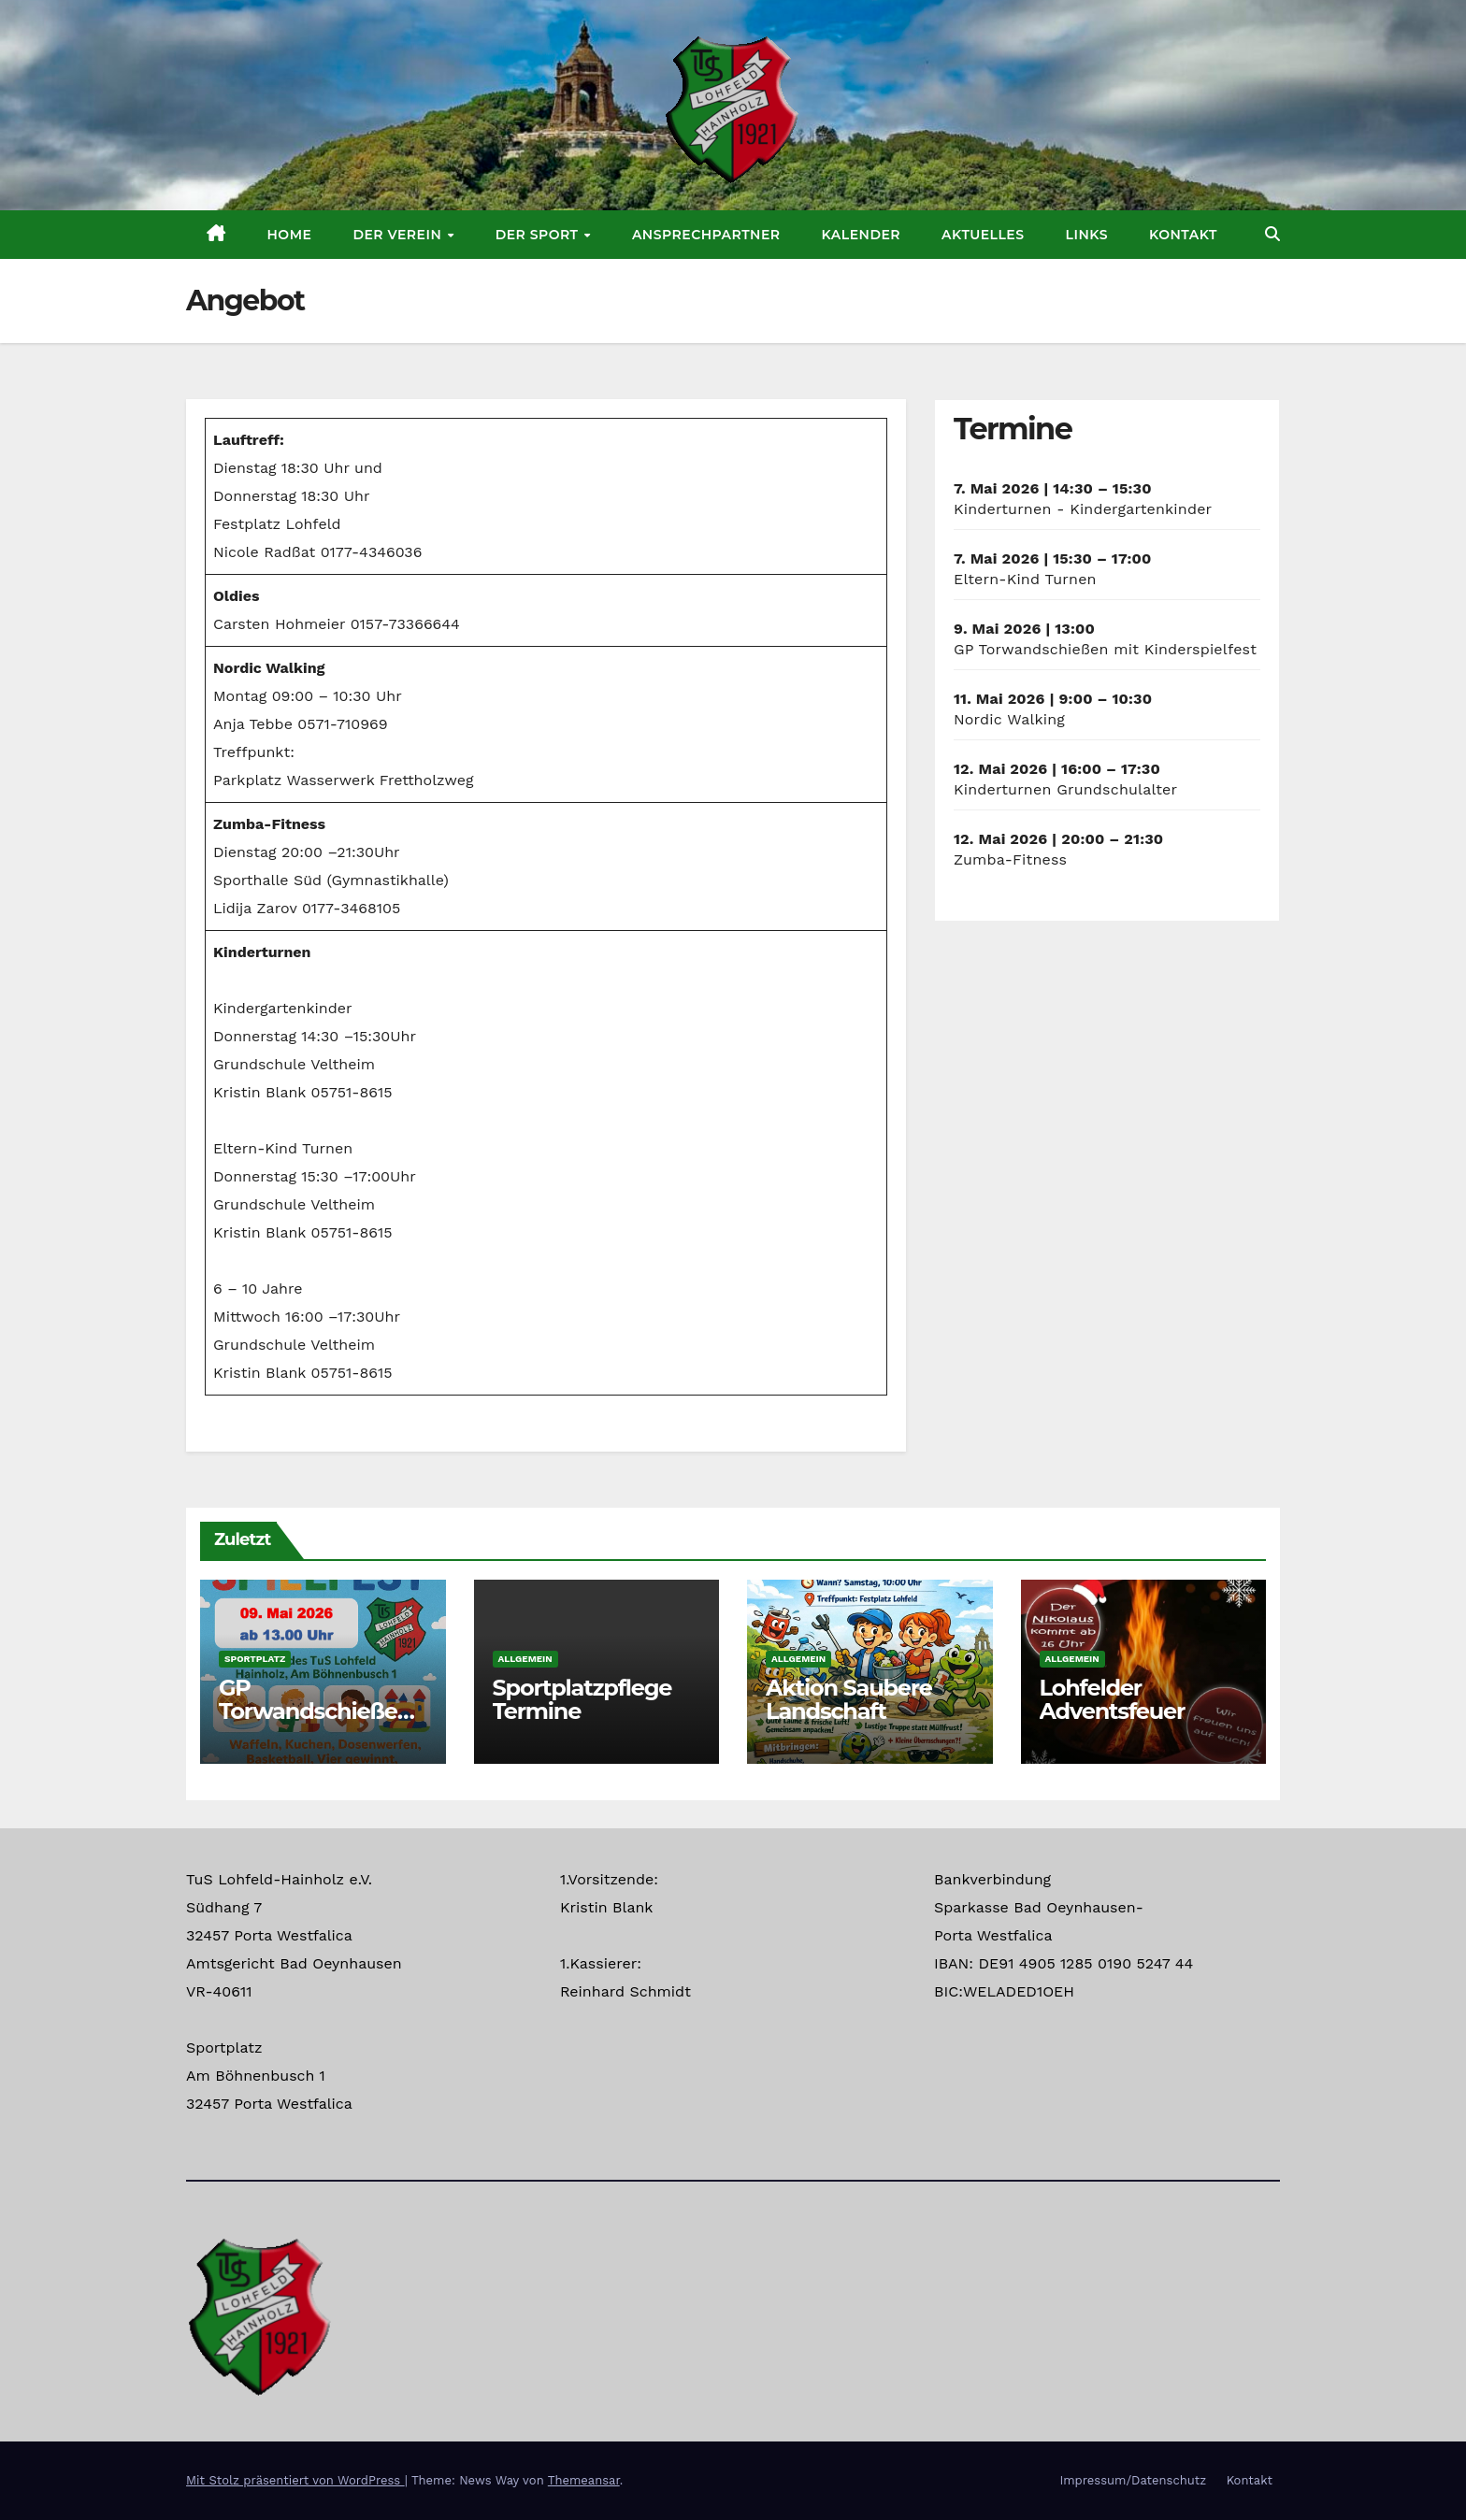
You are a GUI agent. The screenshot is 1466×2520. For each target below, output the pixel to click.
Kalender (861, 234)
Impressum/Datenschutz (1132, 2480)
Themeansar (584, 2480)
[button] (1272, 234)
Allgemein (525, 1659)
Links (1087, 234)
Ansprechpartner (706, 234)
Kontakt (1183, 234)
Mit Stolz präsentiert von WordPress (295, 2480)
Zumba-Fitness (1010, 859)
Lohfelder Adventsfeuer (1113, 1699)
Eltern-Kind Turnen (1025, 579)
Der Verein (398, 234)
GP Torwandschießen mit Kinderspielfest (1105, 649)
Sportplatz (254, 1659)
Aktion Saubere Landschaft (849, 1699)
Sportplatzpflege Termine (582, 1699)
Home (289, 234)
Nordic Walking (1009, 719)
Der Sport (539, 234)
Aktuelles (982, 234)
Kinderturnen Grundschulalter (1065, 789)
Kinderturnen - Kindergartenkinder (1083, 509)
